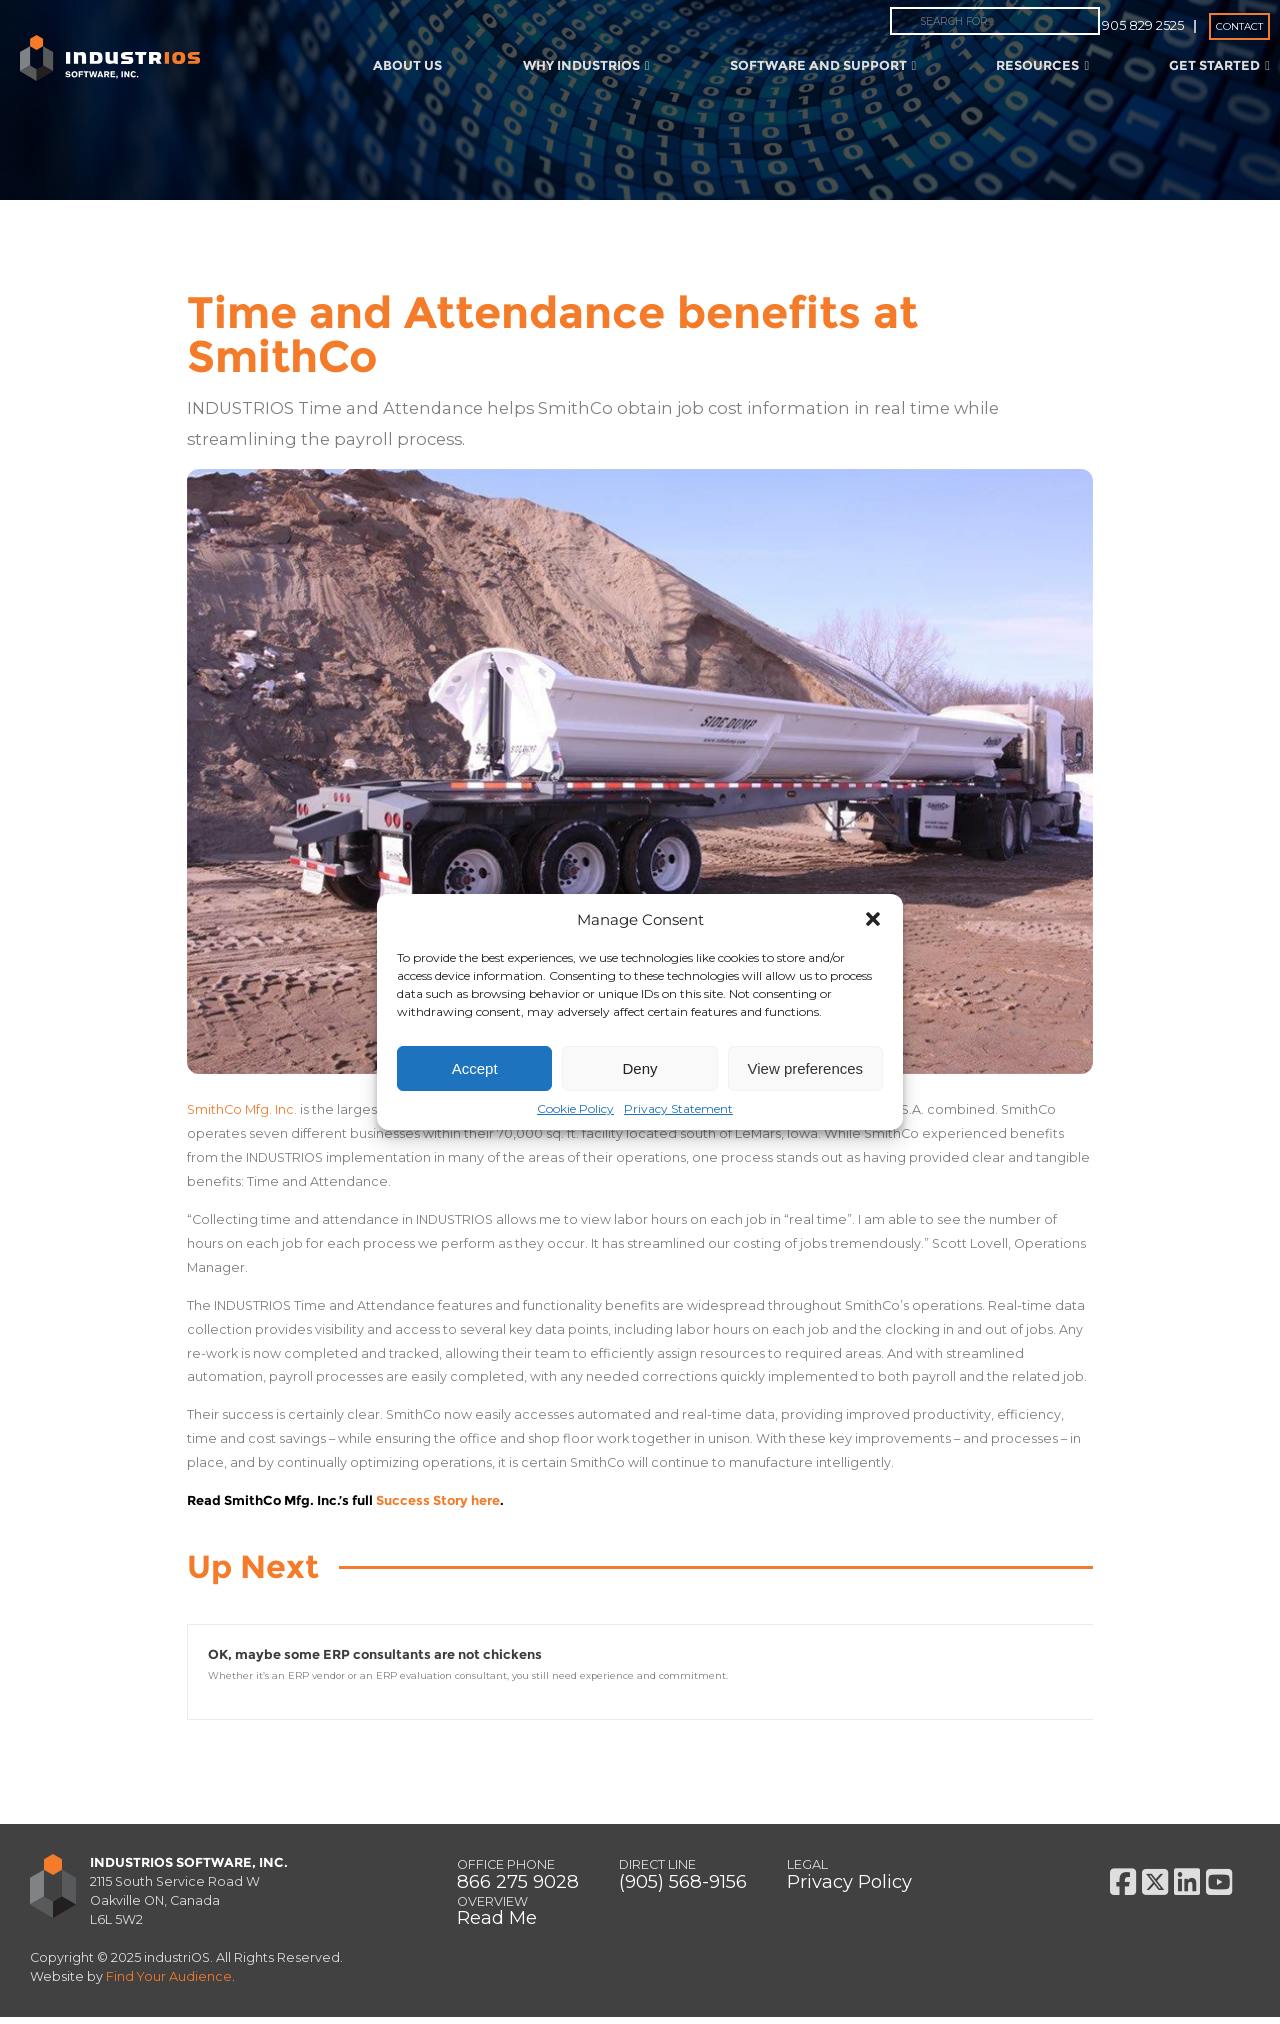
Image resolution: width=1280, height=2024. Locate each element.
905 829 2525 (1143, 25)
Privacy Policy (849, 1887)
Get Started (1219, 65)
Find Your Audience (169, 1983)
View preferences (806, 1068)
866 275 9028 (518, 1887)
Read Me (497, 1924)
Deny (639, 1068)
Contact (1239, 26)
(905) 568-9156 (683, 1887)
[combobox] (995, 21)
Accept (475, 1068)
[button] (873, 919)
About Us (407, 65)
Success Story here (438, 1500)
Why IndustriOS (586, 65)
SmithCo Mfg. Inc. (242, 1109)
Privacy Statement (678, 1108)
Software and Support (823, 65)
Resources (1042, 65)
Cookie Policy (575, 1108)
